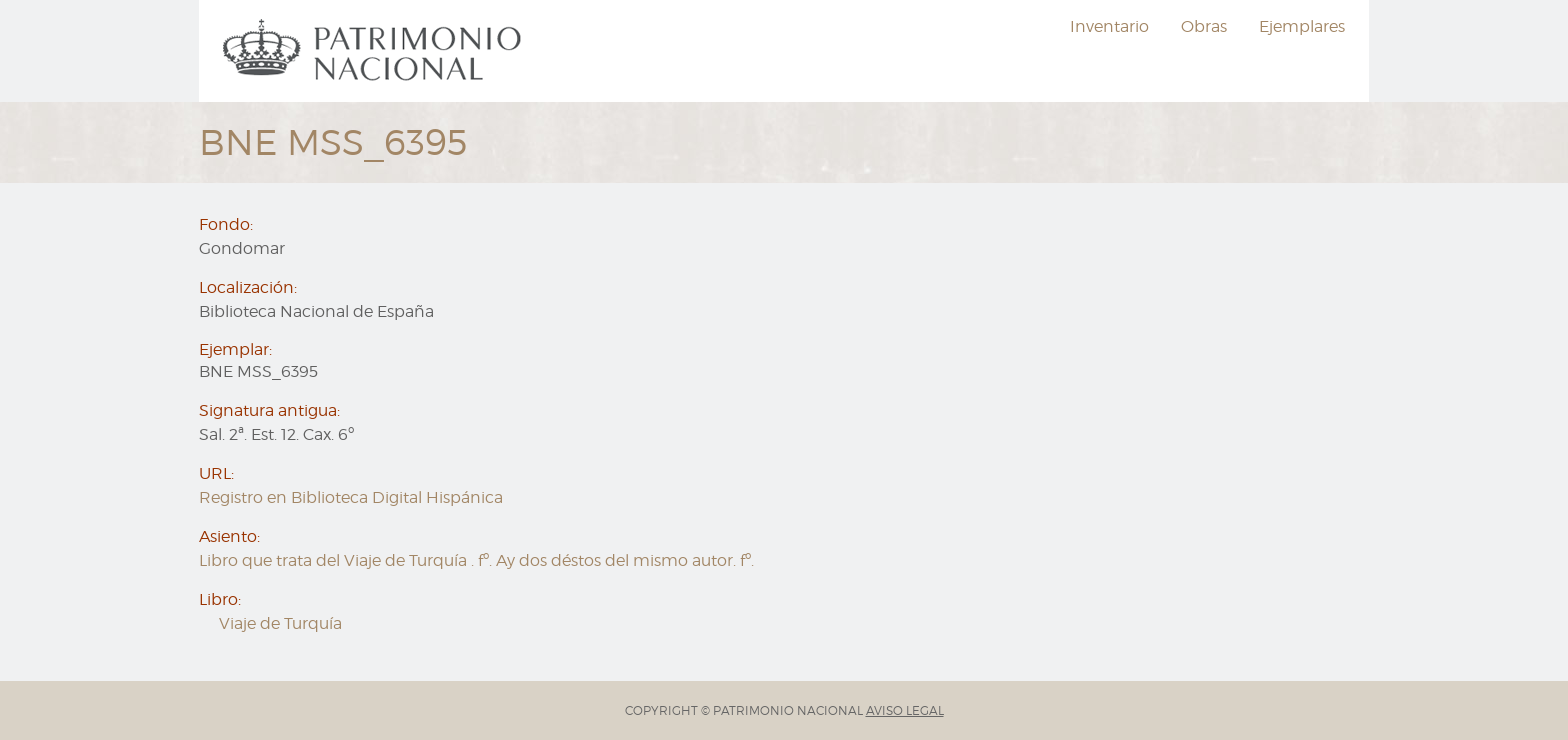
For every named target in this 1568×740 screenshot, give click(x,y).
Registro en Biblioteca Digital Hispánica (351, 497)
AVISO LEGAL (905, 710)
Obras (1204, 26)
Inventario (1109, 26)
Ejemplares (1302, 26)
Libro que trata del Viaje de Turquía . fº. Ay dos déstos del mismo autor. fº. (476, 560)
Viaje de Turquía (280, 623)
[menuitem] (375, 51)
